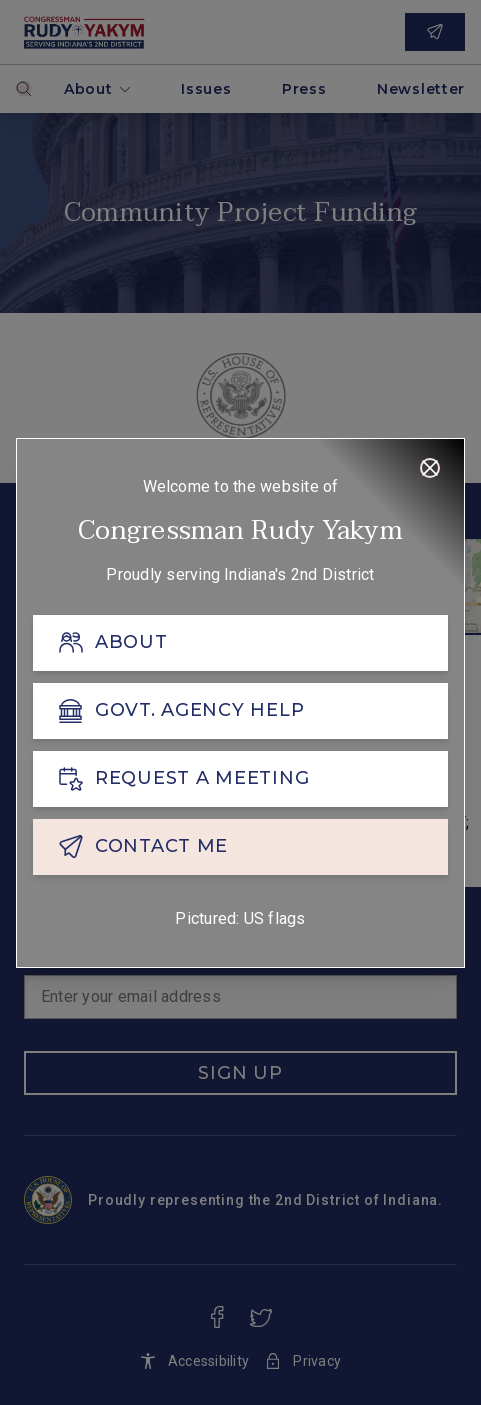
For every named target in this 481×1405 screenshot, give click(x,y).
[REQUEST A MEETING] (240, 779)
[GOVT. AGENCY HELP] (240, 711)
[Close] (430, 468)
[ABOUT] (240, 643)
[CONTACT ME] (240, 847)
